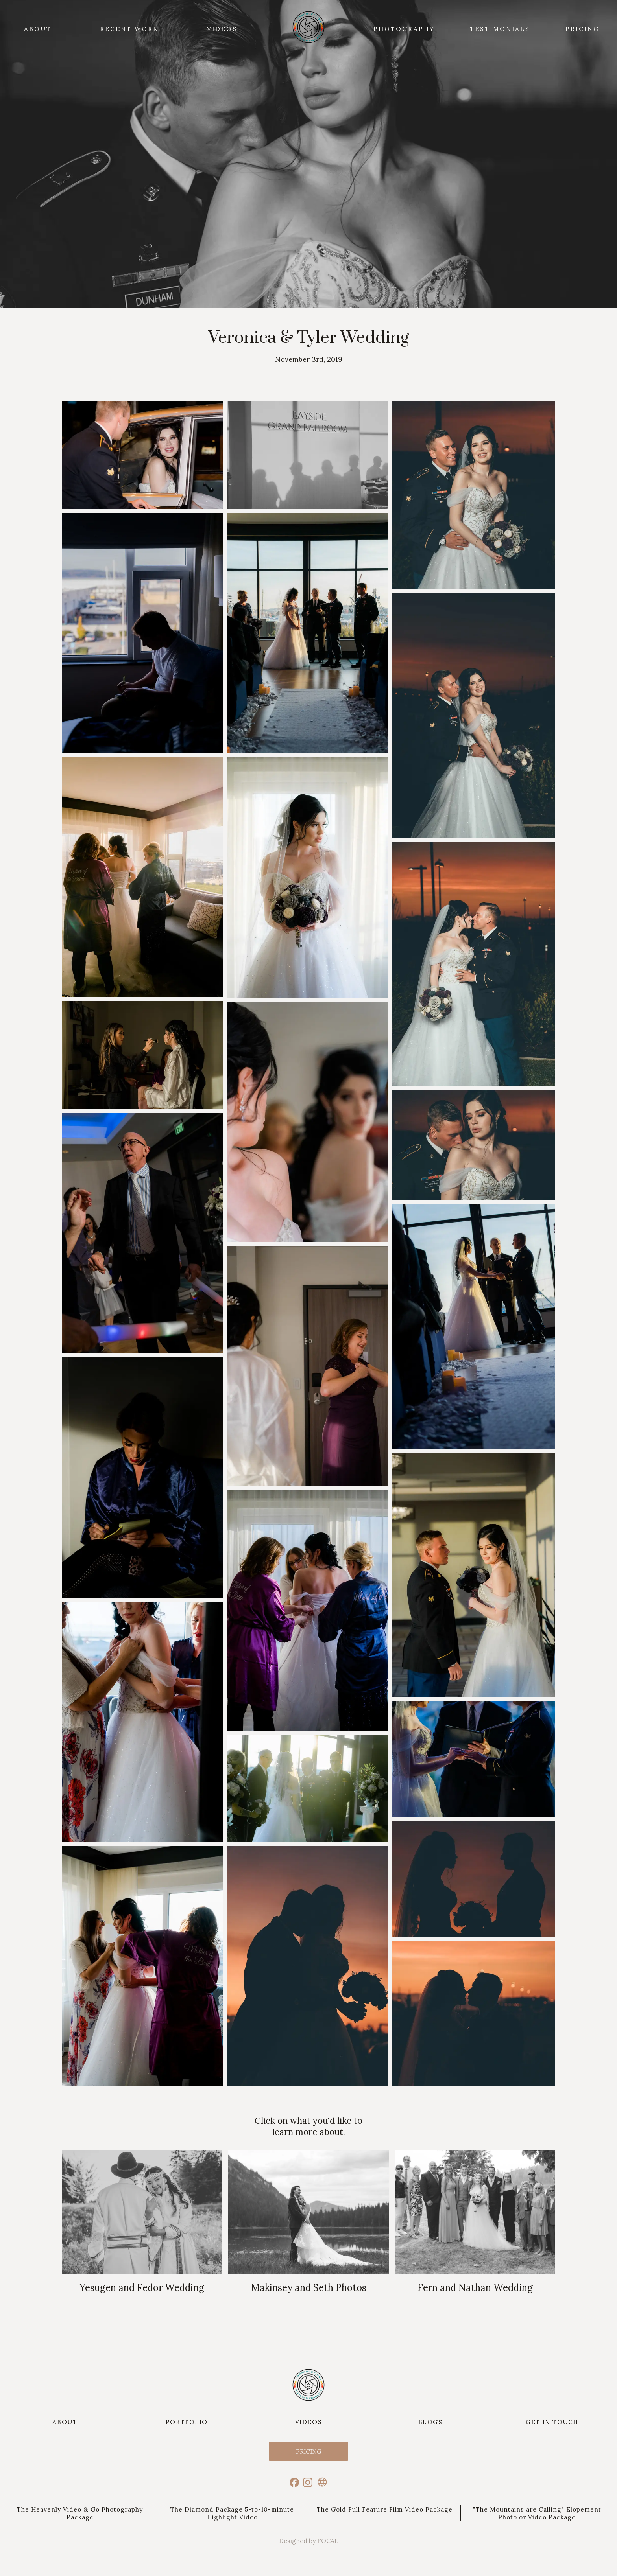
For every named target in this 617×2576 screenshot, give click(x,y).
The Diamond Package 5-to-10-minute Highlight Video (232, 2513)
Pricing (308, 2451)
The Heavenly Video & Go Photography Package (80, 2513)
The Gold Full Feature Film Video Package (385, 2509)
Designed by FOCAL (308, 2541)
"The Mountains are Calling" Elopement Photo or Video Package (537, 2513)
